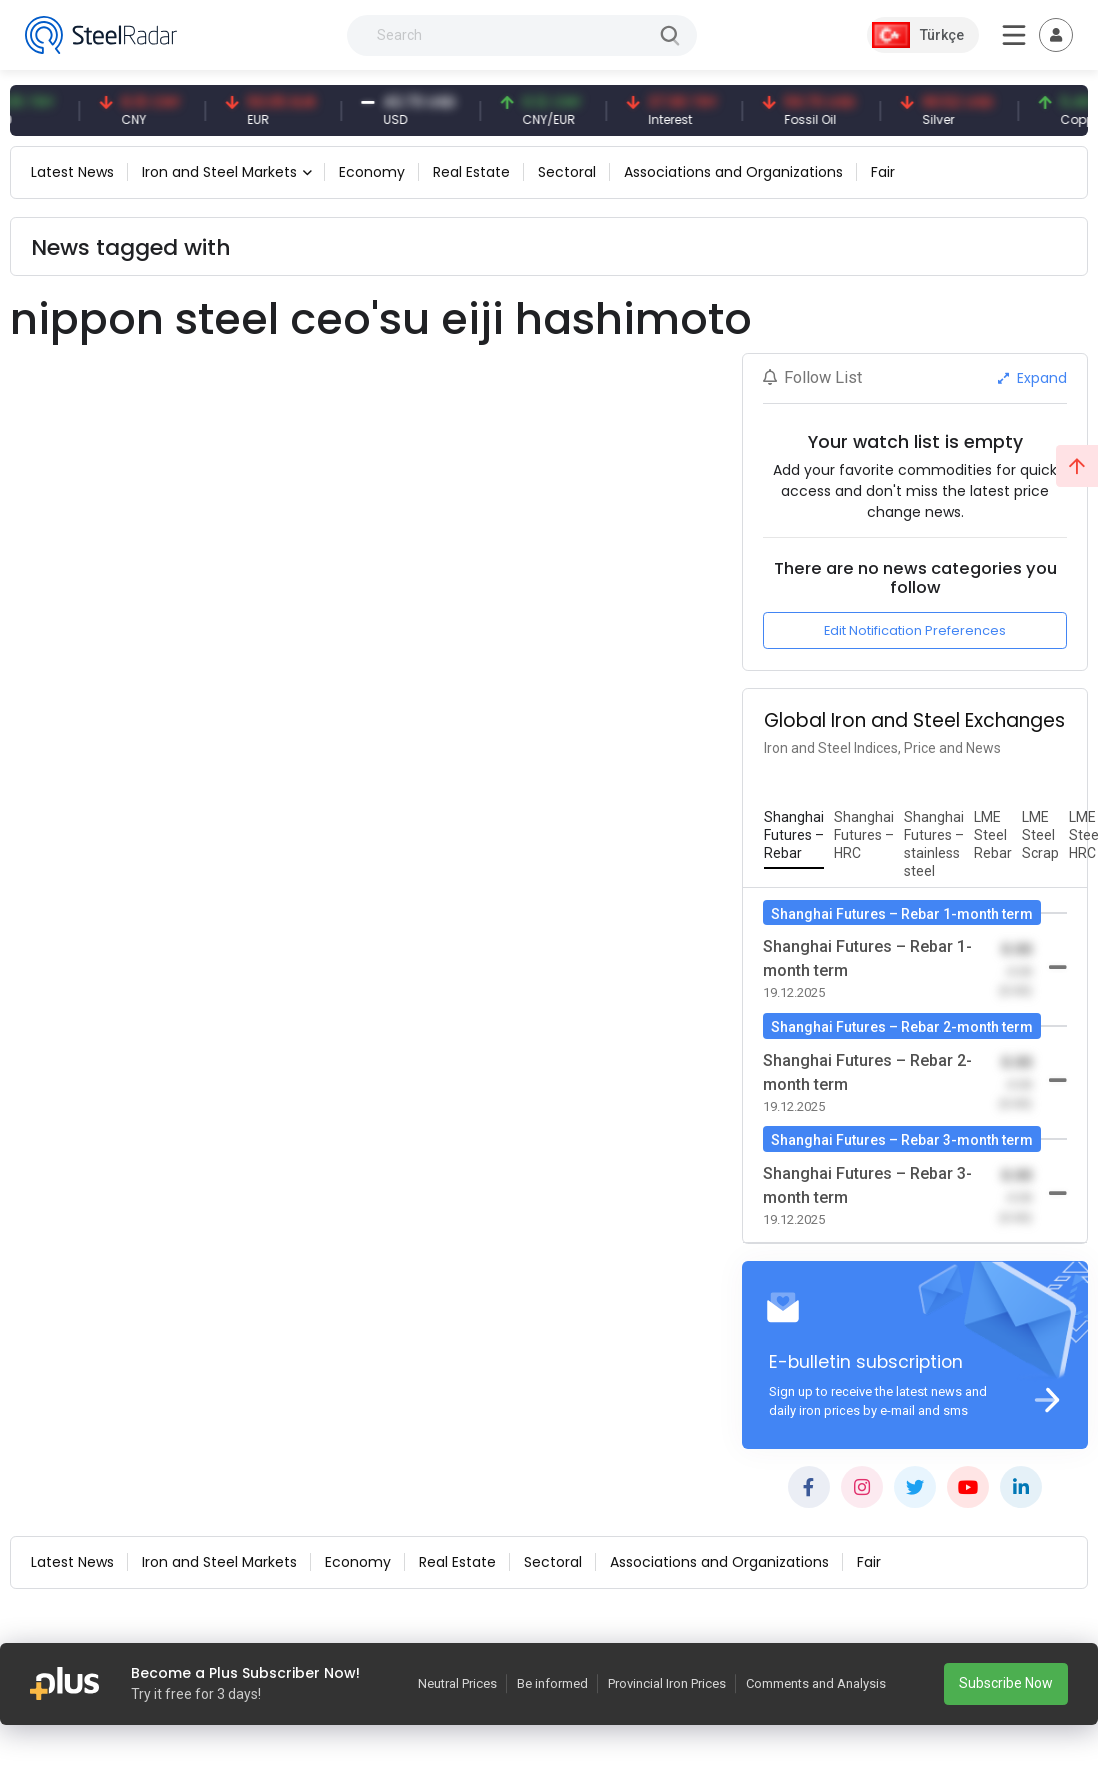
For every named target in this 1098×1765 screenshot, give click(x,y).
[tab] (794, 836)
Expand (1032, 378)
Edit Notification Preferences (915, 630)
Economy (372, 172)
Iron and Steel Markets (219, 172)
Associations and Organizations (733, 172)
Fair (883, 172)
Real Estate (471, 172)
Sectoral (567, 172)
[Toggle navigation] (1056, 35)
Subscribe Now (1006, 1683)
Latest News (72, 172)
